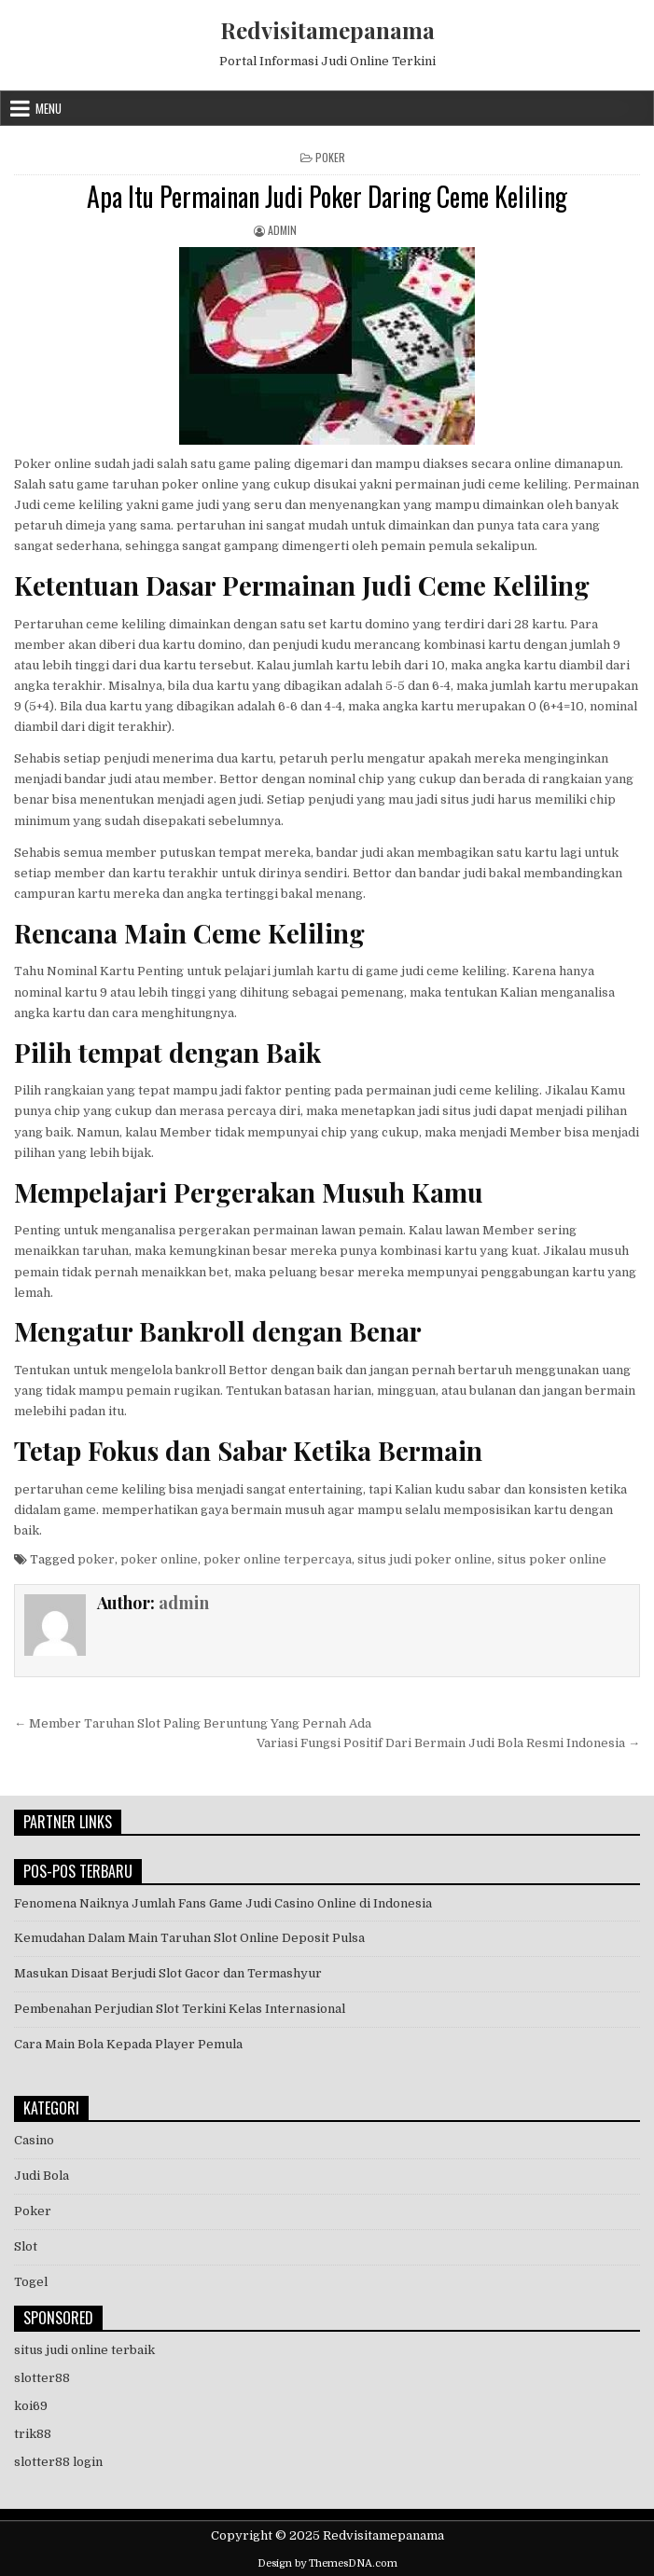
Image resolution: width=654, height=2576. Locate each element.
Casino (34, 2140)
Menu (48, 108)
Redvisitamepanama (327, 30)
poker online (159, 1559)
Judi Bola (41, 2176)
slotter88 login (58, 2462)
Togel (31, 2282)
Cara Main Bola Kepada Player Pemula (128, 2044)
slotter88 (42, 2378)
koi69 (31, 2406)
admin (282, 230)
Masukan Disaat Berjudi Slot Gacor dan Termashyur (168, 1973)
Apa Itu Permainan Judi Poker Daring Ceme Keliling (327, 196)
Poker (330, 157)
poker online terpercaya (277, 1559)
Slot (25, 2246)
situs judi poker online (424, 1559)
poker (96, 1559)
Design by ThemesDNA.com (327, 2563)
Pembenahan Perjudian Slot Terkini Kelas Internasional (179, 2009)
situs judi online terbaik (84, 2350)
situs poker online (551, 1559)
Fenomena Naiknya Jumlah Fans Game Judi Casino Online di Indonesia (223, 1903)
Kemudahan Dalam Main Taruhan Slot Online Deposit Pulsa (189, 1938)
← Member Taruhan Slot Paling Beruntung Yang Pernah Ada (192, 1723)
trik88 (32, 2434)
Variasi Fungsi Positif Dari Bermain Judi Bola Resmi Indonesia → (448, 1743)
